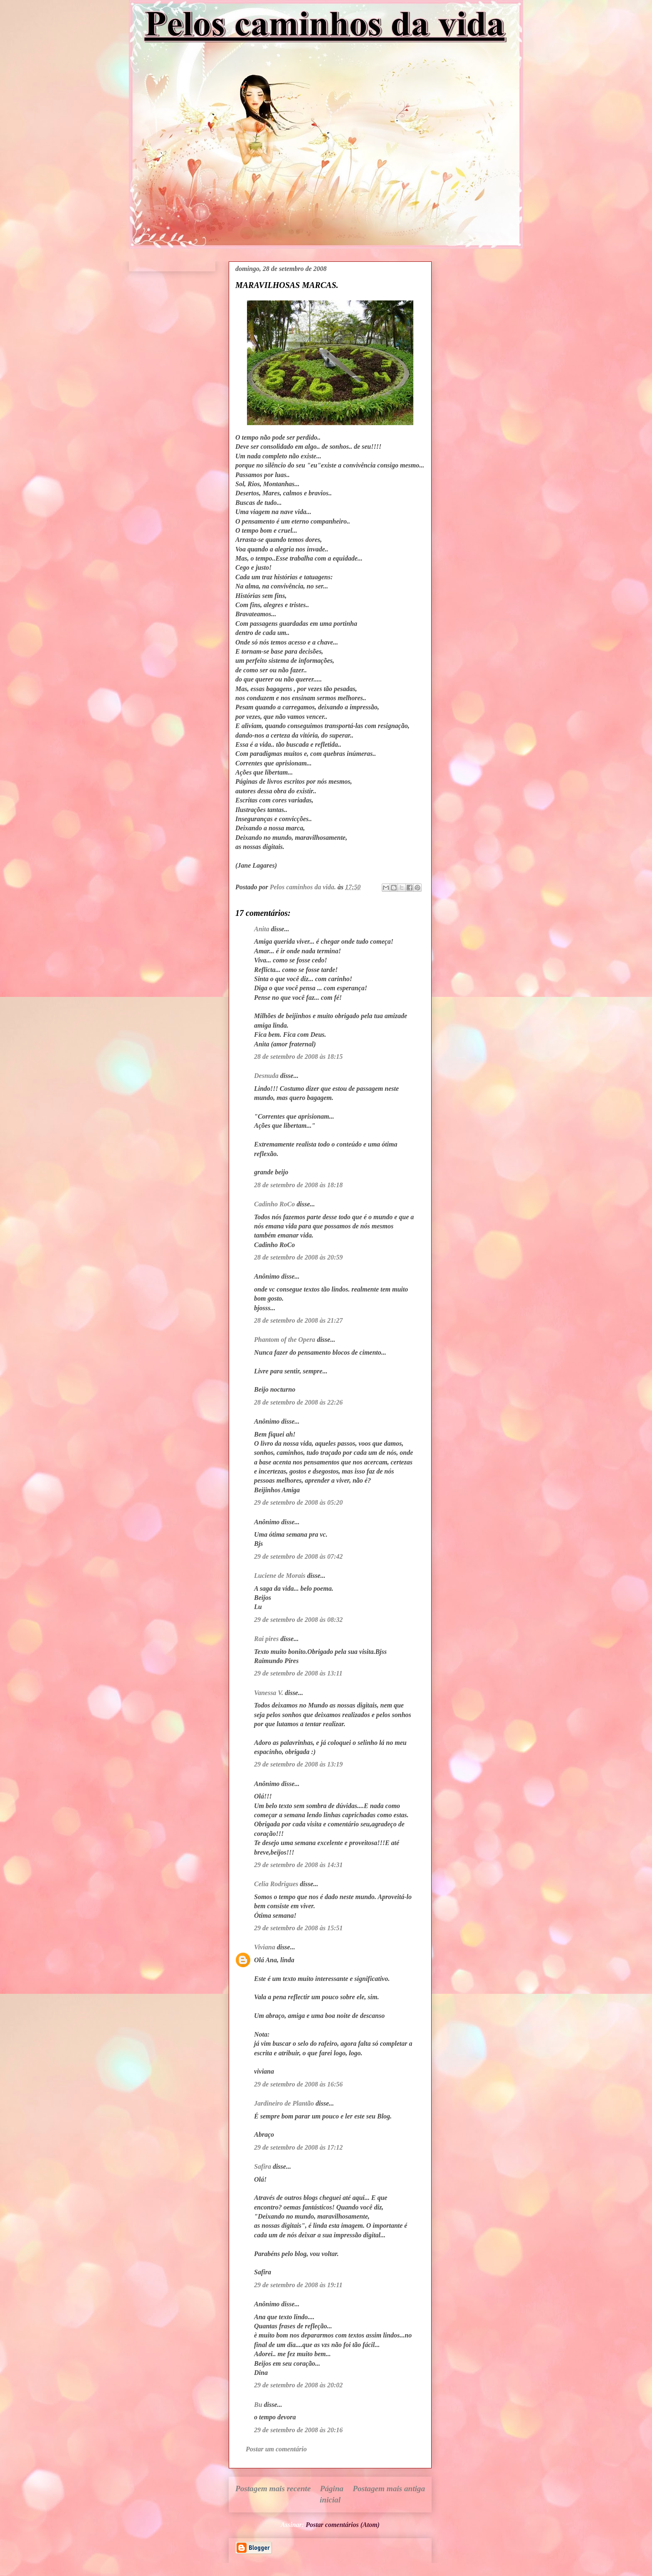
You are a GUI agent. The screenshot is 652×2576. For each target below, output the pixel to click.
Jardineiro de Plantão (284, 2103)
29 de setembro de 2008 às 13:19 (298, 1764)
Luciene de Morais (280, 1575)
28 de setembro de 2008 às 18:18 (298, 1184)
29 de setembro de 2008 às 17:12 (298, 2147)
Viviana (264, 1947)
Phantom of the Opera (284, 1339)
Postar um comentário (276, 2449)
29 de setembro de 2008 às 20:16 (298, 2429)
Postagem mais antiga (389, 2488)
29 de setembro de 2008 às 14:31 (298, 1864)
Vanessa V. (268, 1692)
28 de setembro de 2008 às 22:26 (298, 1402)
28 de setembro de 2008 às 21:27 (298, 1320)
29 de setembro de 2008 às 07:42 (298, 1556)
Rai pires (266, 1638)
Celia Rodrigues (276, 1883)
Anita (261, 928)
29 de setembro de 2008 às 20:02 (298, 2385)
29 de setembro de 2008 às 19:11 (298, 2284)
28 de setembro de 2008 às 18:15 (298, 1056)
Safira (262, 2166)
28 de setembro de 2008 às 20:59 (298, 1257)
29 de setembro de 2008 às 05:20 (298, 1502)
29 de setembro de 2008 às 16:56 (298, 2084)
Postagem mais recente (273, 2488)
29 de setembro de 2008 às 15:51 (298, 1927)
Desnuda (266, 1075)
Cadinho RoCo (274, 1204)
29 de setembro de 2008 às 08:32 (298, 1619)
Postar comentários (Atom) (343, 2524)
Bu (258, 2404)
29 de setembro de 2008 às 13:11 (298, 1673)
